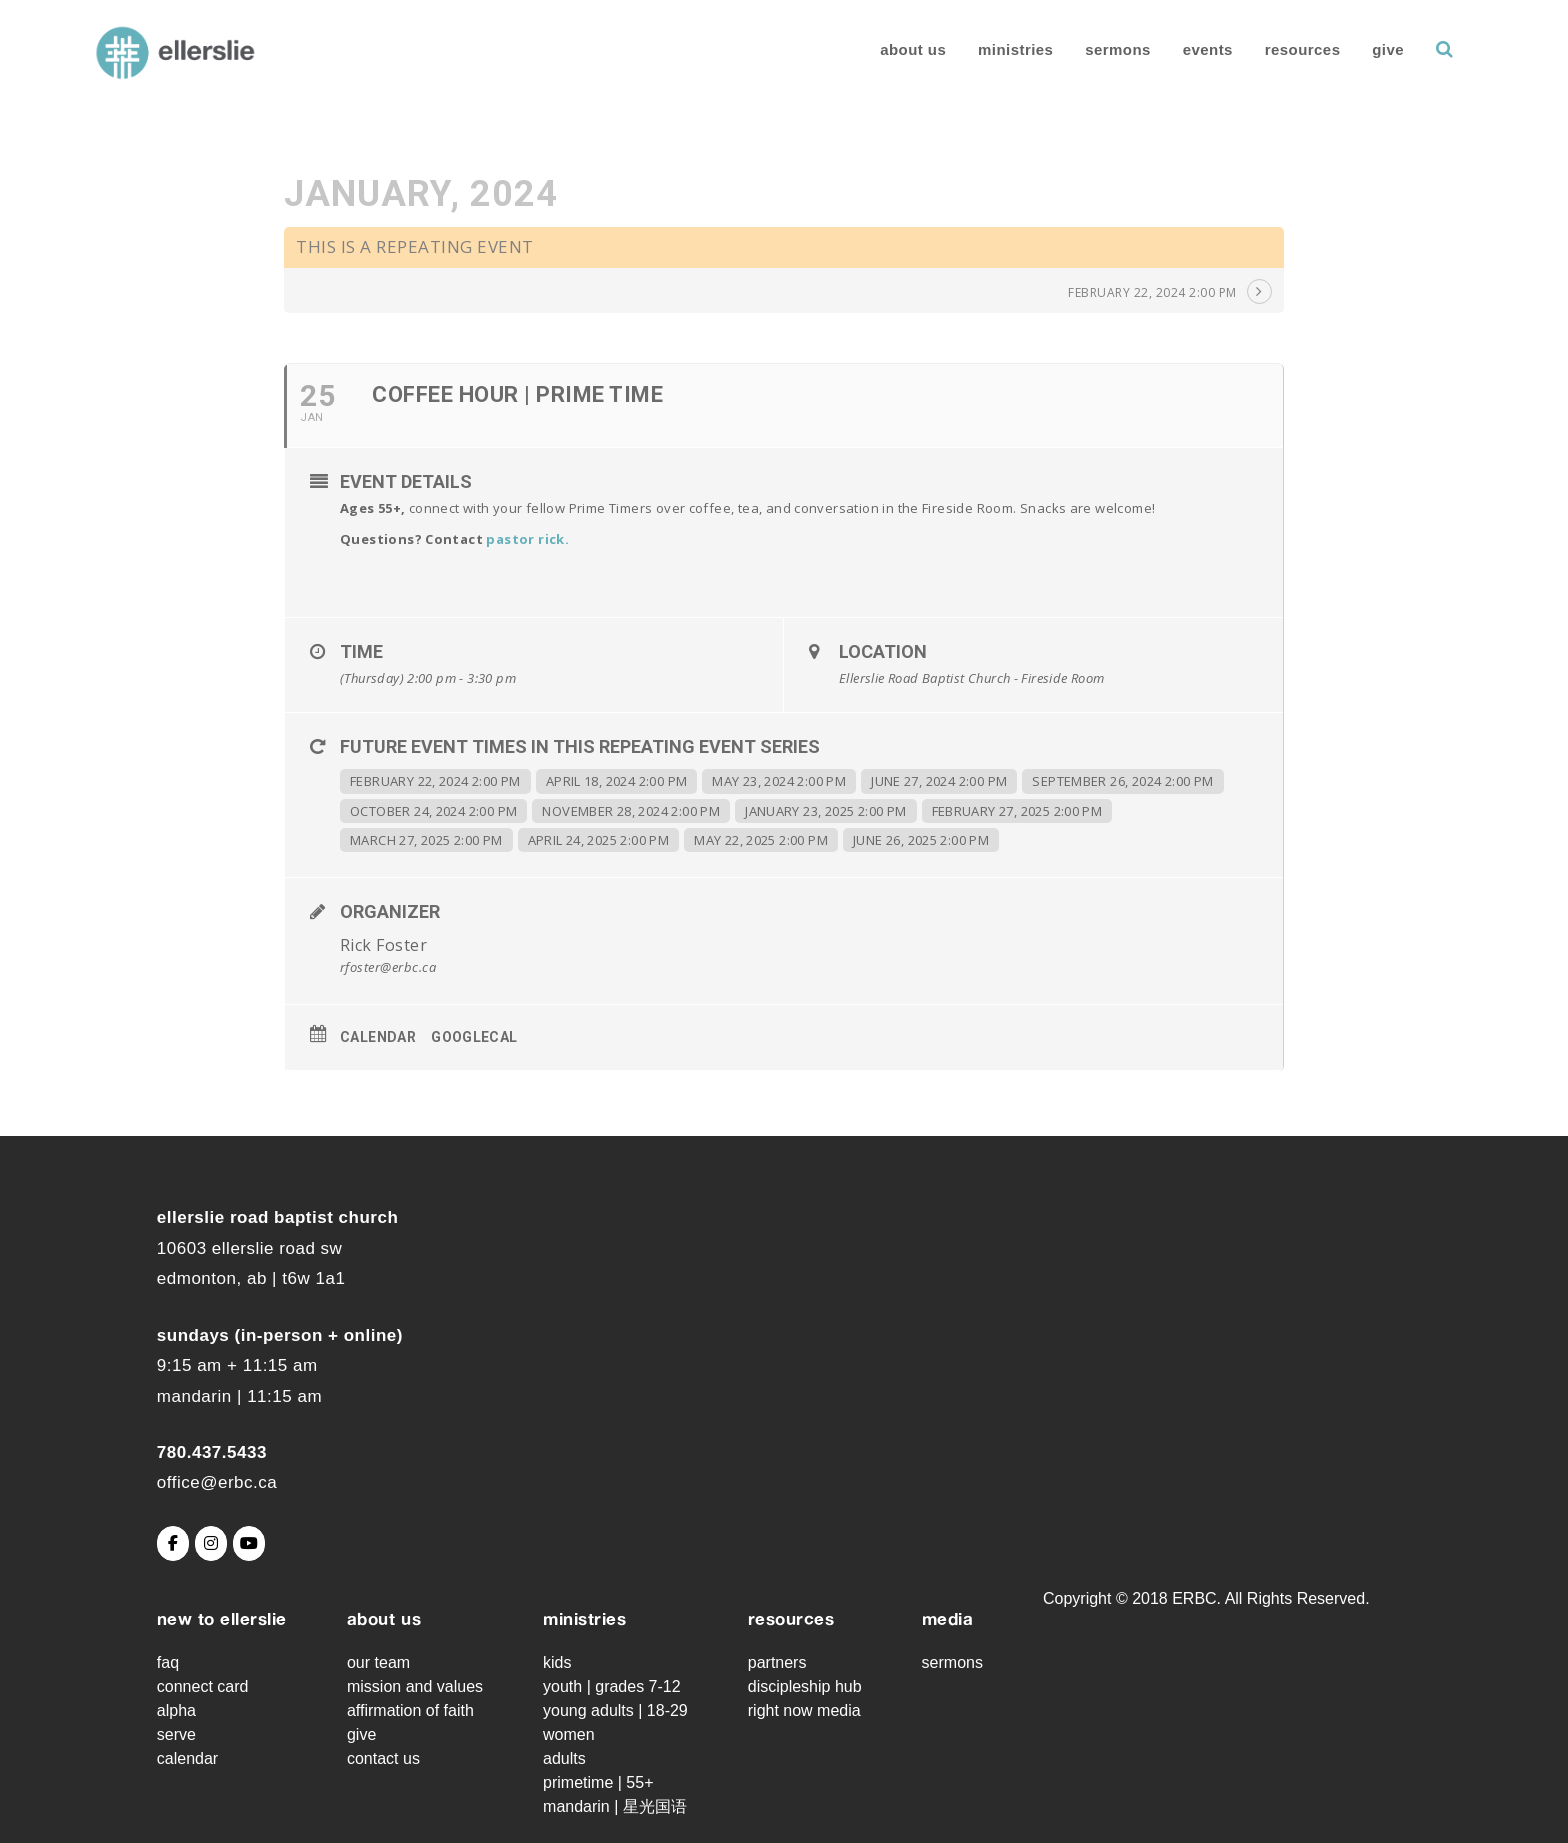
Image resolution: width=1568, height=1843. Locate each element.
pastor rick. (527, 539)
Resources (1276, 49)
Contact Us (383, 1758)
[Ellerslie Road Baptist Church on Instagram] (211, 1543)
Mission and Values (415, 1686)
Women (569, 1734)
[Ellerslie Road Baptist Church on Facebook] (173, 1543)
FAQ (168, 1662)
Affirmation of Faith (410, 1710)
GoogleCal (474, 1037)
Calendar (378, 1037)
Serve (176, 1734)
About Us (886, 49)
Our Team (378, 1662)
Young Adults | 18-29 (615, 1710)
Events (1180, 49)
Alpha (176, 1710)
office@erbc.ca (217, 1482)
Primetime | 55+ (598, 1782)
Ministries (988, 49)
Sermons (1091, 49)
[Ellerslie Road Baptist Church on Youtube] (249, 1543)
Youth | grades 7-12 (612, 1686)
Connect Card (203, 1686)
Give (1361, 49)
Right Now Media (804, 1710)
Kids (557, 1662)
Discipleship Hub (805, 1686)
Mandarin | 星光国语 (615, 1806)
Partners (777, 1662)
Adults (564, 1758)
